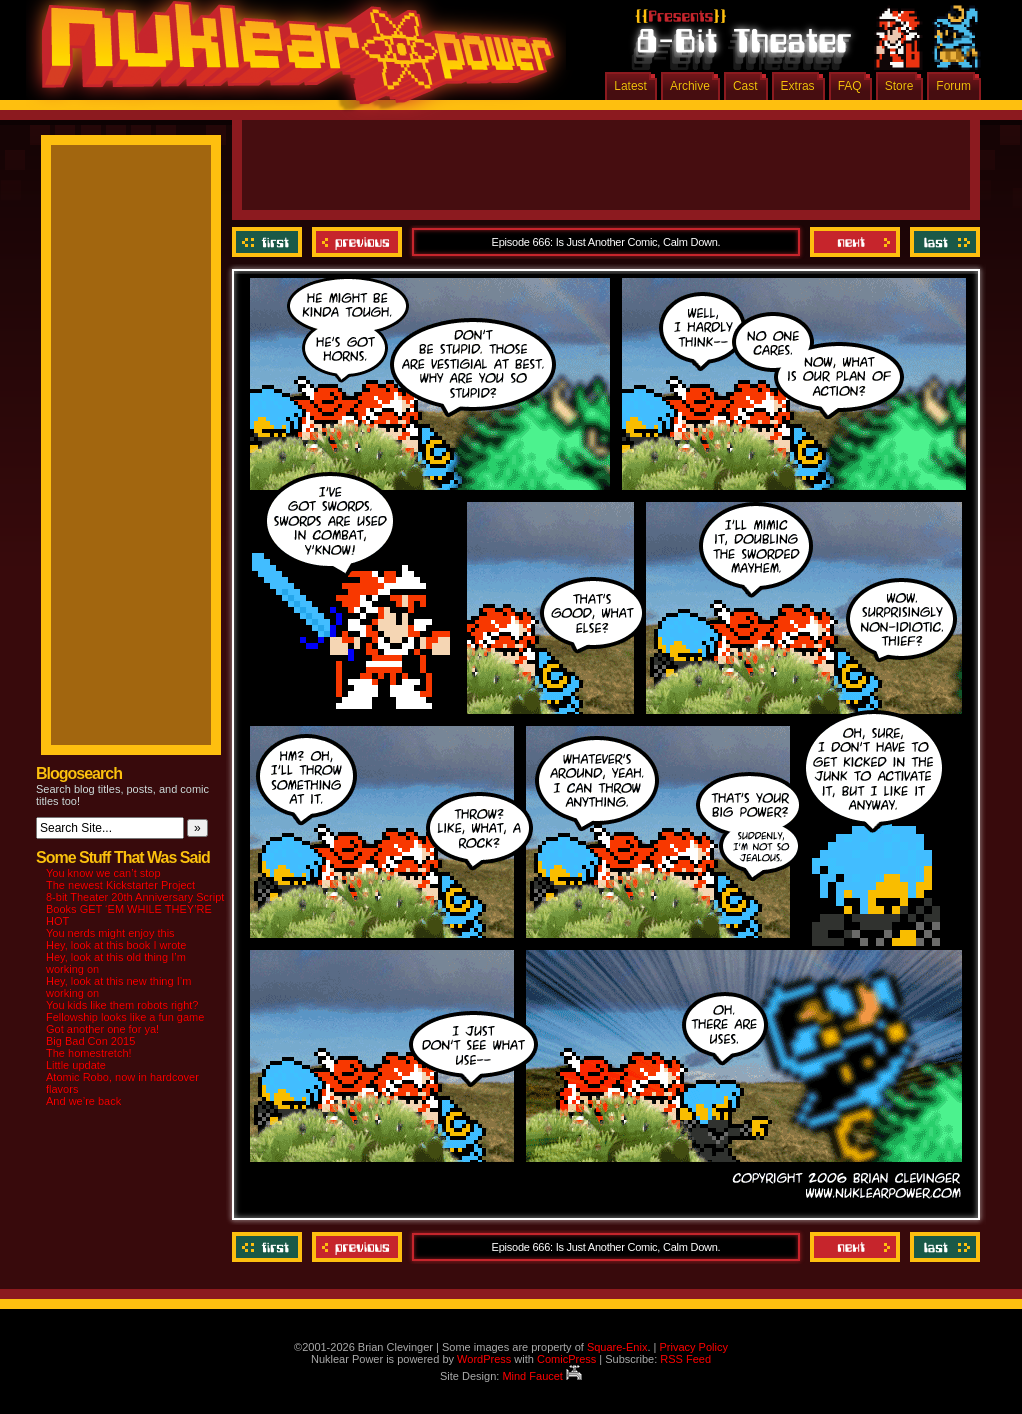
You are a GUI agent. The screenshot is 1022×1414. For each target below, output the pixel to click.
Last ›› (942, 242)
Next (855, 242)
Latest (630, 86)
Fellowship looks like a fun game (125, 1017)
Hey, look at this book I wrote (116, 945)
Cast (745, 86)
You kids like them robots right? (122, 1005)
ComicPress (566, 1359)
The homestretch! (89, 1053)
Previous (357, 242)
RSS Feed (685, 1359)
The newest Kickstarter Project (120, 885)
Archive (690, 86)
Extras (798, 86)
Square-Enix (617, 1347)
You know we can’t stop (103, 873)
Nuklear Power (291, 60)
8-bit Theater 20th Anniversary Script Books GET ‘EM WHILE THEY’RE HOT (135, 909)
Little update (76, 1065)
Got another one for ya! (102, 1029)
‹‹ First (269, 242)
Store (899, 86)
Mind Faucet (542, 1376)
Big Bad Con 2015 (90, 1041)
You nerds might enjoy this (110, 933)
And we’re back (83, 1101)
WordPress (484, 1359)
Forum (953, 86)
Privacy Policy (693, 1347)
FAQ (850, 86)
